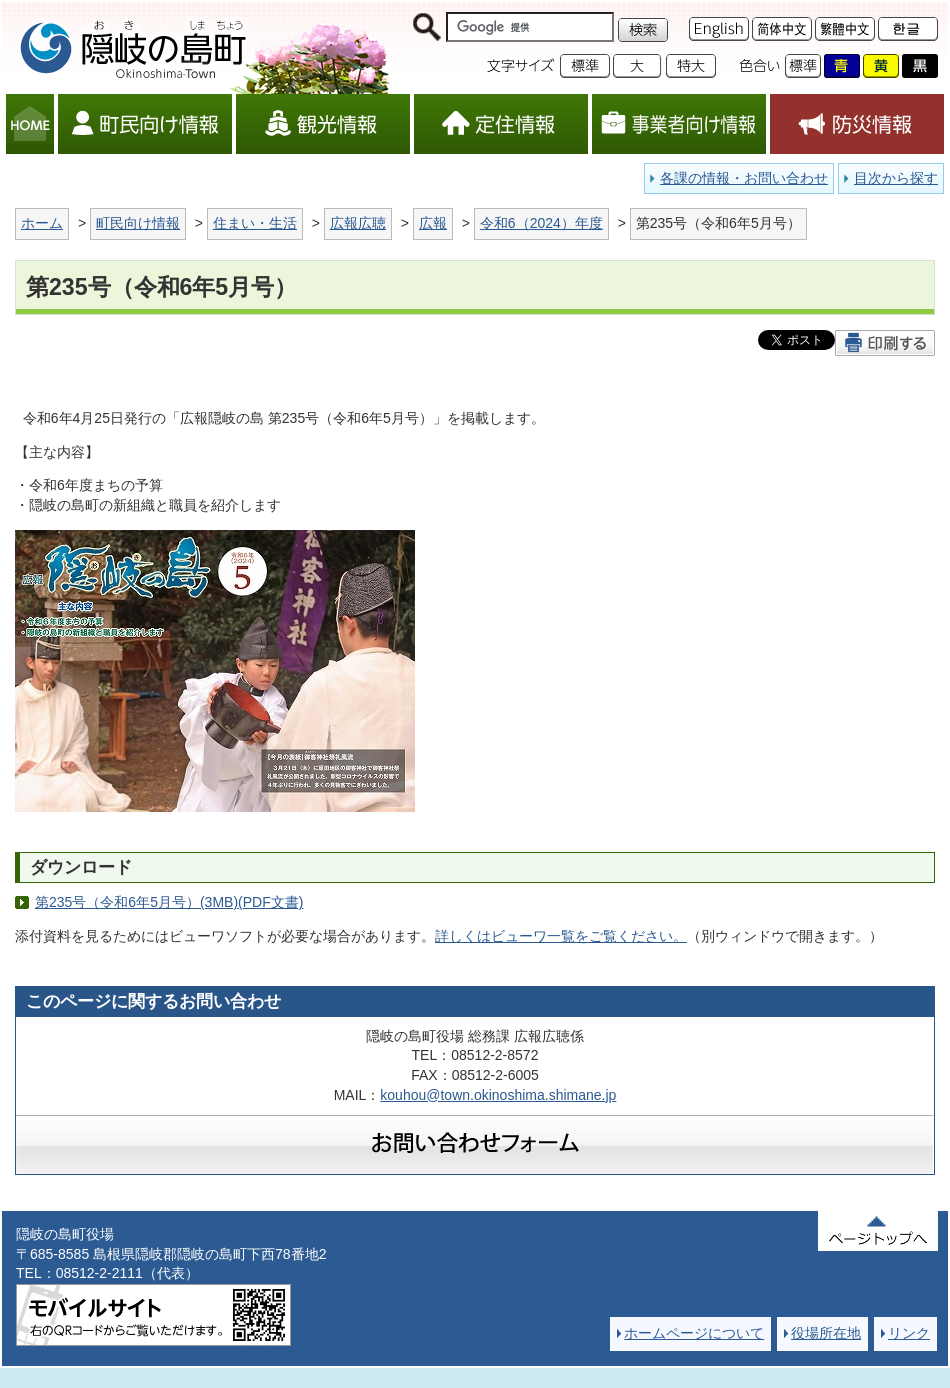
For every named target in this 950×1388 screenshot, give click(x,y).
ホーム (42, 223)
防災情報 (857, 124)
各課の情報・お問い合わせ (744, 178)
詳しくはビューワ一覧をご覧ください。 (561, 936)
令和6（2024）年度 (541, 223)
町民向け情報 (145, 124)
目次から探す (896, 178)
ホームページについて (694, 1333)
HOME (30, 124)
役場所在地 (826, 1333)
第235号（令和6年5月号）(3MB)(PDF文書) (169, 902)
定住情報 (501, 124)
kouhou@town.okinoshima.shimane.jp (498, 1095)
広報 (433, 223)
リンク (909, 1333)
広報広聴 (358, 223)
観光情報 (323, 124)
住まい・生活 (255, 223)
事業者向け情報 (679, 124)
